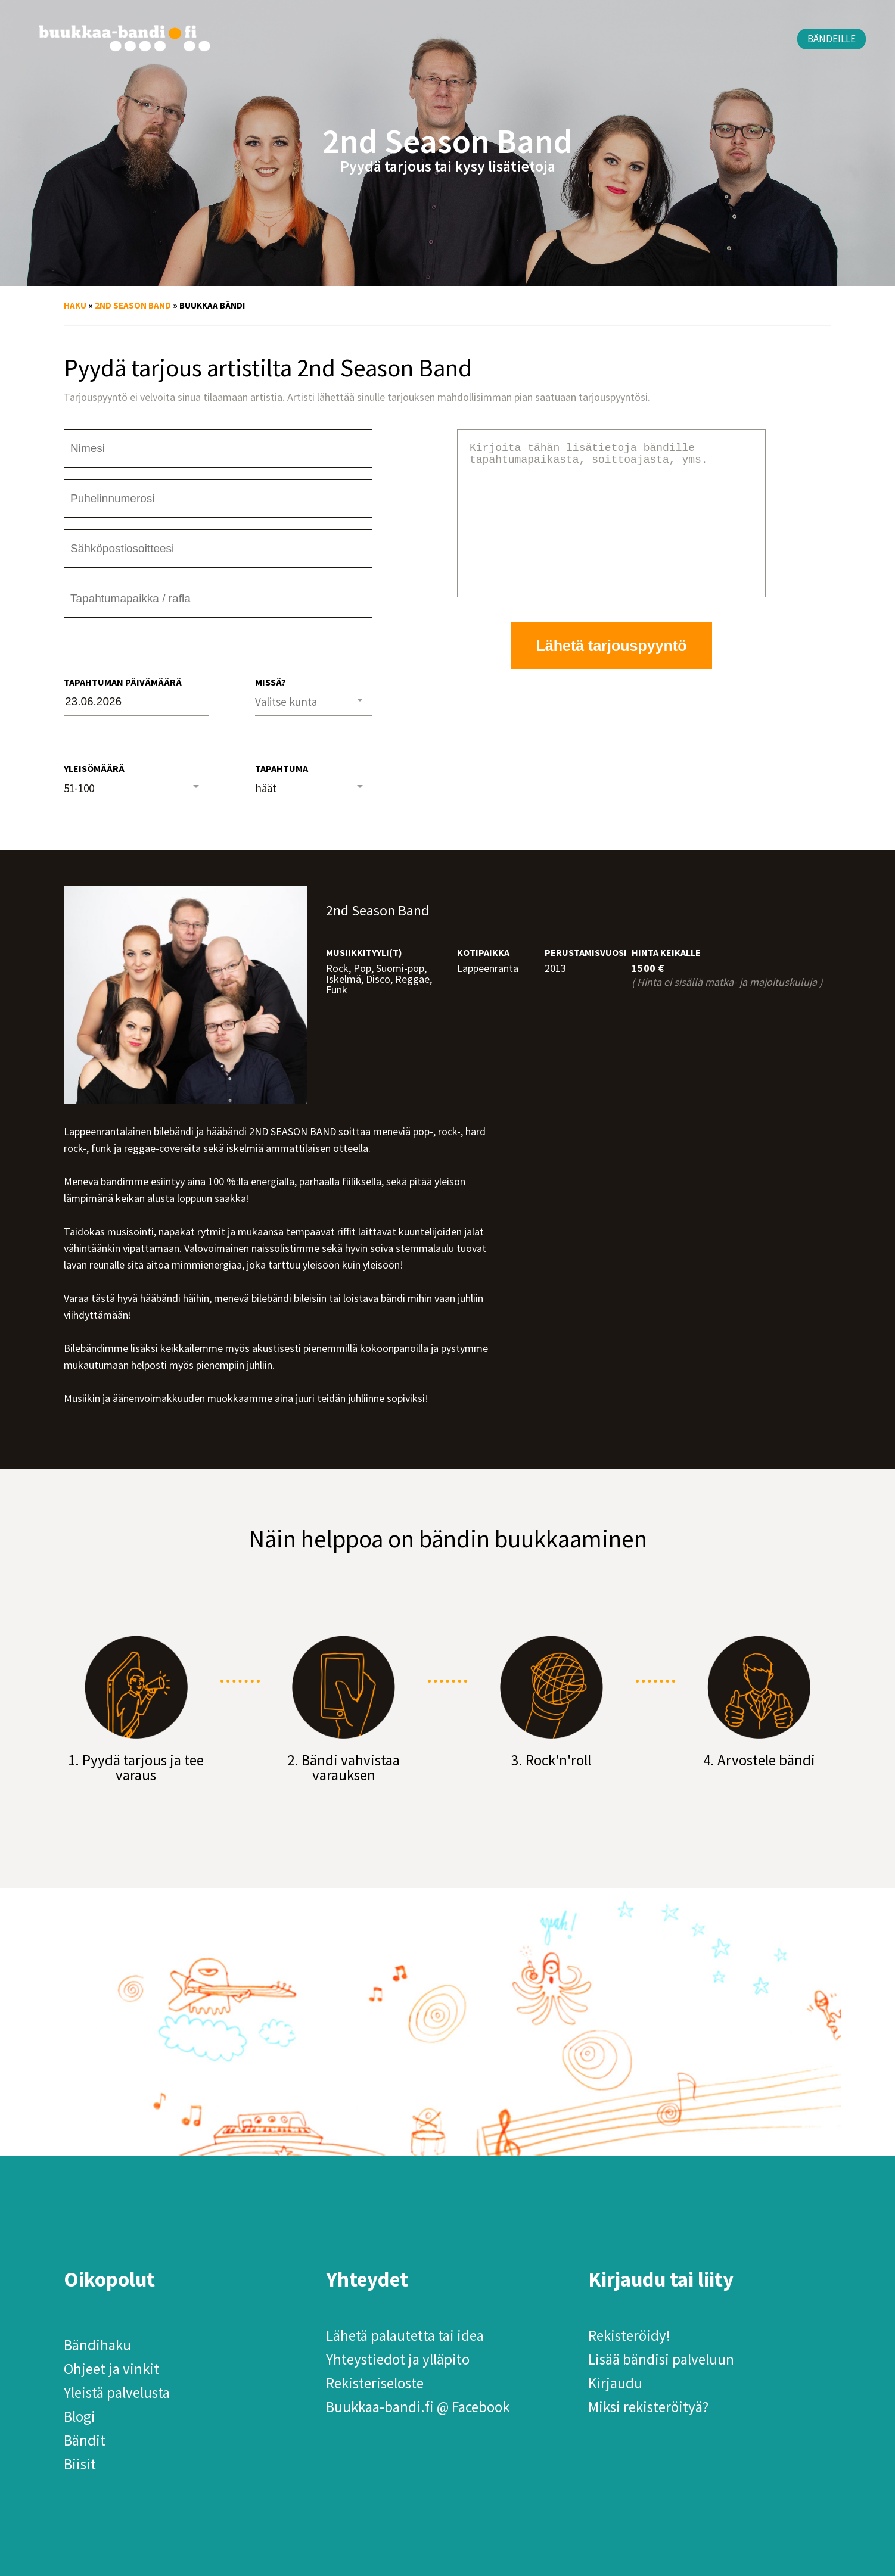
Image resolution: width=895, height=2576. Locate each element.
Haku (75, 305)
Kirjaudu (615, 2383)
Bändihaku (97, 2344)
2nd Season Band (133, 305)
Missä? (270, 682)
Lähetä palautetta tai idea (405, 2335)
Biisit (80, 2464)
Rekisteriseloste (375, 2383)
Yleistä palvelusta (117, 2392)
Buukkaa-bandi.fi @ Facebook (417, 2406)
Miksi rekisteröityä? (648, 2406)
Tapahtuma (281, 768)
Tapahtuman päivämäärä (123, 682)
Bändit (84, 2440)
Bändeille (831, 38)
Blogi (79, 2416)
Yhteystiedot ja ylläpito (398, 2359)
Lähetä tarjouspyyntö (611, 674)
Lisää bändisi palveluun (661, 2359)
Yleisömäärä (94, 768)
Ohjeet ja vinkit (111, 2368)
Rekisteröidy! (629, 2335)
